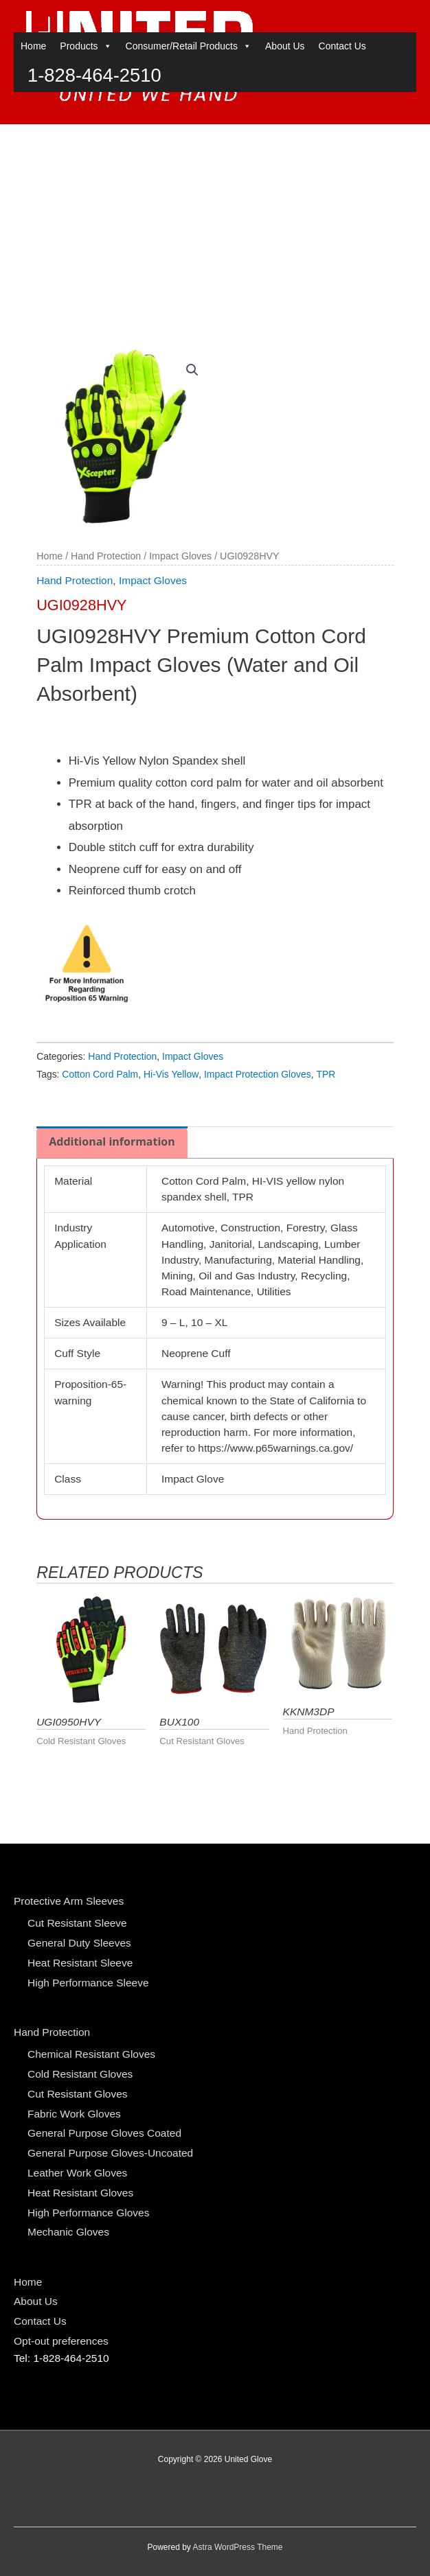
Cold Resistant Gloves (80, 2074)
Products (85, 138)
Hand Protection (106, 555)
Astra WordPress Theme (238, 2547)
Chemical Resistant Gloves (91, 2054)
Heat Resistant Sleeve (80, 1963)
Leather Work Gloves (77, 2173)
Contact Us (342, 138)
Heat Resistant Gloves (80, 2192)
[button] (192, 370)
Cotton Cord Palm (100, 1074)
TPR (325, 1074)
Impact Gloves (180, 555)
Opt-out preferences (61, 2341)
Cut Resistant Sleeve (77, 1923)
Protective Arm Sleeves (69, 1901)
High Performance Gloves (88, 2212)
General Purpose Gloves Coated (104, 2133)
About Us (285, 138)
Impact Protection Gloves (257, 1074)
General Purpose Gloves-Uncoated (110, 2153)
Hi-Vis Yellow (171, 1074)
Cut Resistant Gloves (77, 2094)
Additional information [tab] (112, 1141)
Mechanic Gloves (68, 2232)
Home (33, 138)
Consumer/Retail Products (188, 138)
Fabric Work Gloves (74, 2114)
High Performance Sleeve (88, 1982)
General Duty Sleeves (79, 1943)
